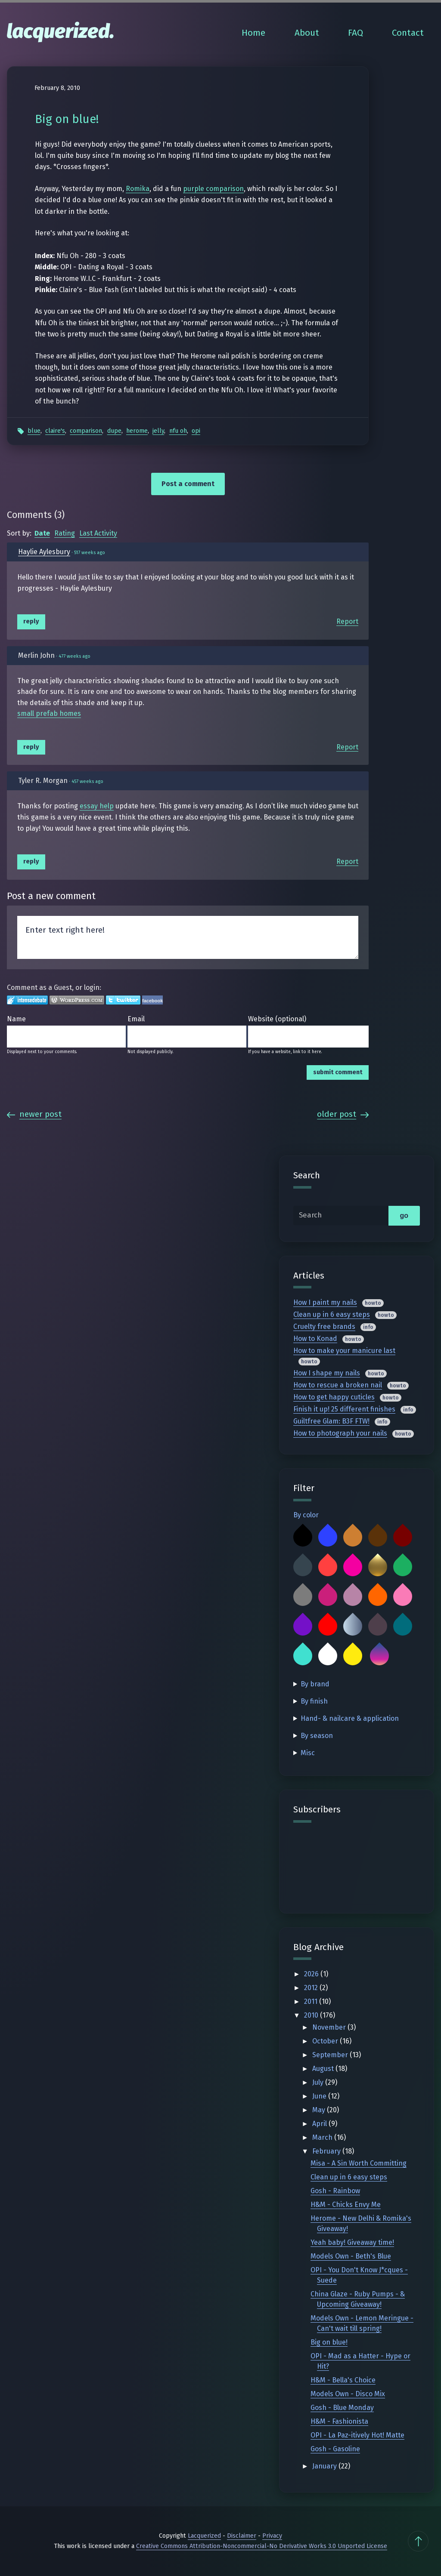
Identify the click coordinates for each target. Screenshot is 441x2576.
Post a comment (187, 484)
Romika (137, 189)
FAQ (355, 33)
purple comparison (213, 189)
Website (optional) (277, 1019)
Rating (64, 533)
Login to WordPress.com (77, 1000)
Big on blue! (329, 2342)
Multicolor (379, 1655)
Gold (377, 1566)
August (323, 2068)
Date (42, 533)
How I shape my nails (326, 1373)
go (404, 1215)
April (320, 2124)
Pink (402, 1596)
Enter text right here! (187, 937)
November (330, 2027)
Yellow (352, 1655)
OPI (196, 430)
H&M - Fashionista (339, 2421)
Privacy (272, 2535)
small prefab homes (49, 713)
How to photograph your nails (340, 1433)
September (331, 2055)
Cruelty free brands (324, 1326)
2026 (312, 1974)
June (320, 2096)
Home (253, 33)
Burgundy (402, 1537)
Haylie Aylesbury (44, 552)
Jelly (158, 430)
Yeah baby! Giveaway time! (352, 2242)
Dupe (114, 430)
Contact (408, 33)
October (326, 2041)
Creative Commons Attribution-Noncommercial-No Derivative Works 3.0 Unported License (261, 2546)
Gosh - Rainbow (335, 2191)
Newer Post (34, 1114)
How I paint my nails (325, 1302)
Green (402, 1566)
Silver (352, 1626)
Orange (377, 1596)
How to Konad (315, 1338)
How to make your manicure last (344, 1351)
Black (302, 1537)
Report (347, 621)
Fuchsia (352, 1566)
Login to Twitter (123, 1000)
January (325, 2466)
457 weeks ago (87, 781)
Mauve (352, 1596)
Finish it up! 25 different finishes (344, 1409)
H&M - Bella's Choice (343, 2380)
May (319, 2110)
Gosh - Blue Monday (342, 2407)
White (327, 1655)
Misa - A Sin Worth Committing (359, 2163)
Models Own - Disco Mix (348, 2394)
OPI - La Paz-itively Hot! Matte (357, 2435)
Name (16, 1019)
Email (136, 1019)
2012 (312, 1988)
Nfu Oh (178, 430)
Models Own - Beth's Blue (351, 2256)
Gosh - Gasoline (335, 2449)
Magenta (327, 1596)
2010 (312, 2015)
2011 (311, 2001)
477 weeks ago (74, 656)
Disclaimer (241, 2535)
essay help (97, 806)
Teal (402, 1626)
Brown (377, 1537)
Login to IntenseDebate (27, 1000)
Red (327, 1626)
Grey (302, 1596)
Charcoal (302, 1566)
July (318, 2082)
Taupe (377, 1626)
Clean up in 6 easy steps (331, 1314)
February (327, 2151)
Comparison (86, 430)
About (307, 33)
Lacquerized (204, 2535)
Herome (137, 430)
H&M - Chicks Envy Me (346, 2204)
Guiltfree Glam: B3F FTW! (331, 1421)
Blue (34, 430)
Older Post (343, 1114)
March (323, 2137)
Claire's (55, 430)
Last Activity (98, 533)
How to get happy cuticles (334, 1397)
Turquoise (302, 1655)
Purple (302, 1626)
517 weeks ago (89, 552)
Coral (327, 1566)
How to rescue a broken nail (337, 1385)
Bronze (352, 1537)
